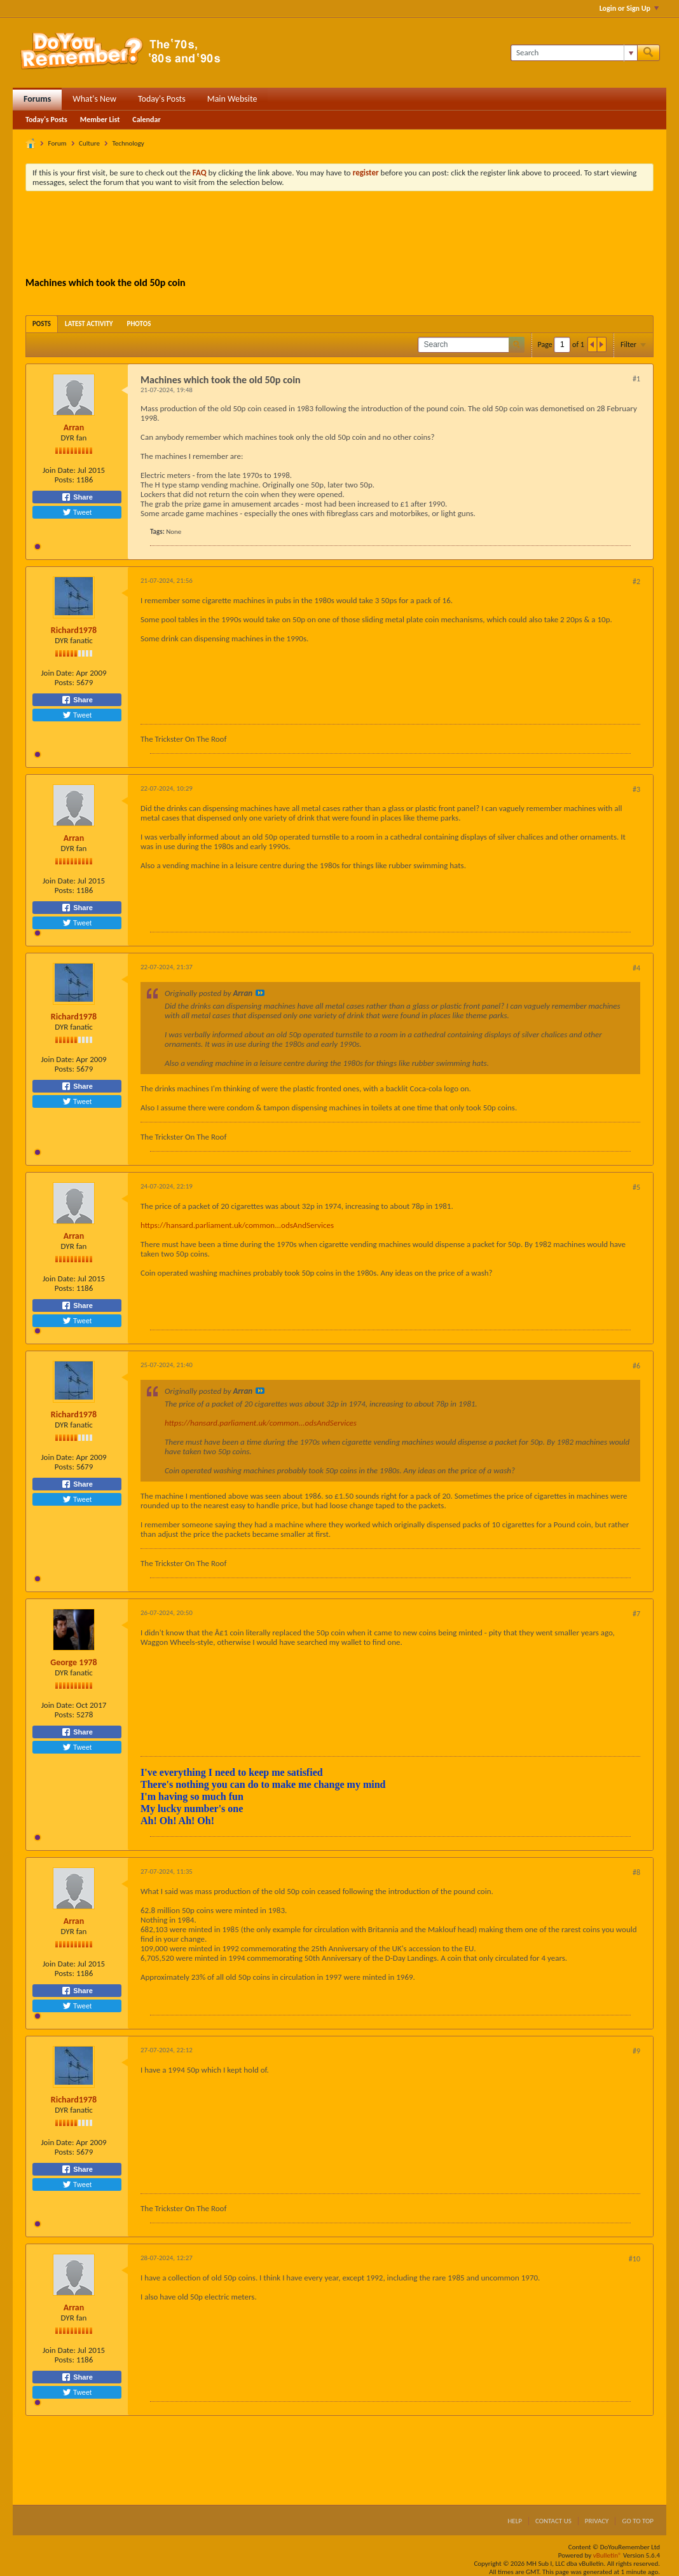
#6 (636, 1365)
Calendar (146, 119)
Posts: (64, 479)
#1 (636, 378)
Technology (128, 143)
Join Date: (59, 470)
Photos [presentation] (139, 324)
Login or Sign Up (629, 8)
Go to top (638, 2521)
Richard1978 (74, 630)
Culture (89, 143)
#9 (636, 2051)
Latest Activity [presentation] (89, 324)
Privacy (597, 2521)
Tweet (77, 512)
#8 (636, 1872)
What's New (94, 98)
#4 (636, 968)
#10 (634, 2258)
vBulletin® (607, 2555)
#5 (636, 1187)
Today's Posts (162, 98)
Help (514, 2521)
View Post (260, 993)
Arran (74, 427)
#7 (636, 1613)
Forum (57, 143)
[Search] (574, 52)
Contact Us (553, 2521)
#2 (636, 581)
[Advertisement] (339, 235)
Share (77, 497)
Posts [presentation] (41, 324)
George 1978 (73, 1662)
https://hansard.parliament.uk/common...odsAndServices (237, 1225)
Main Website (232, 98)
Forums (37, 98)
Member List (100, 119)
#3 (636, 789)
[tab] (41, 323)
